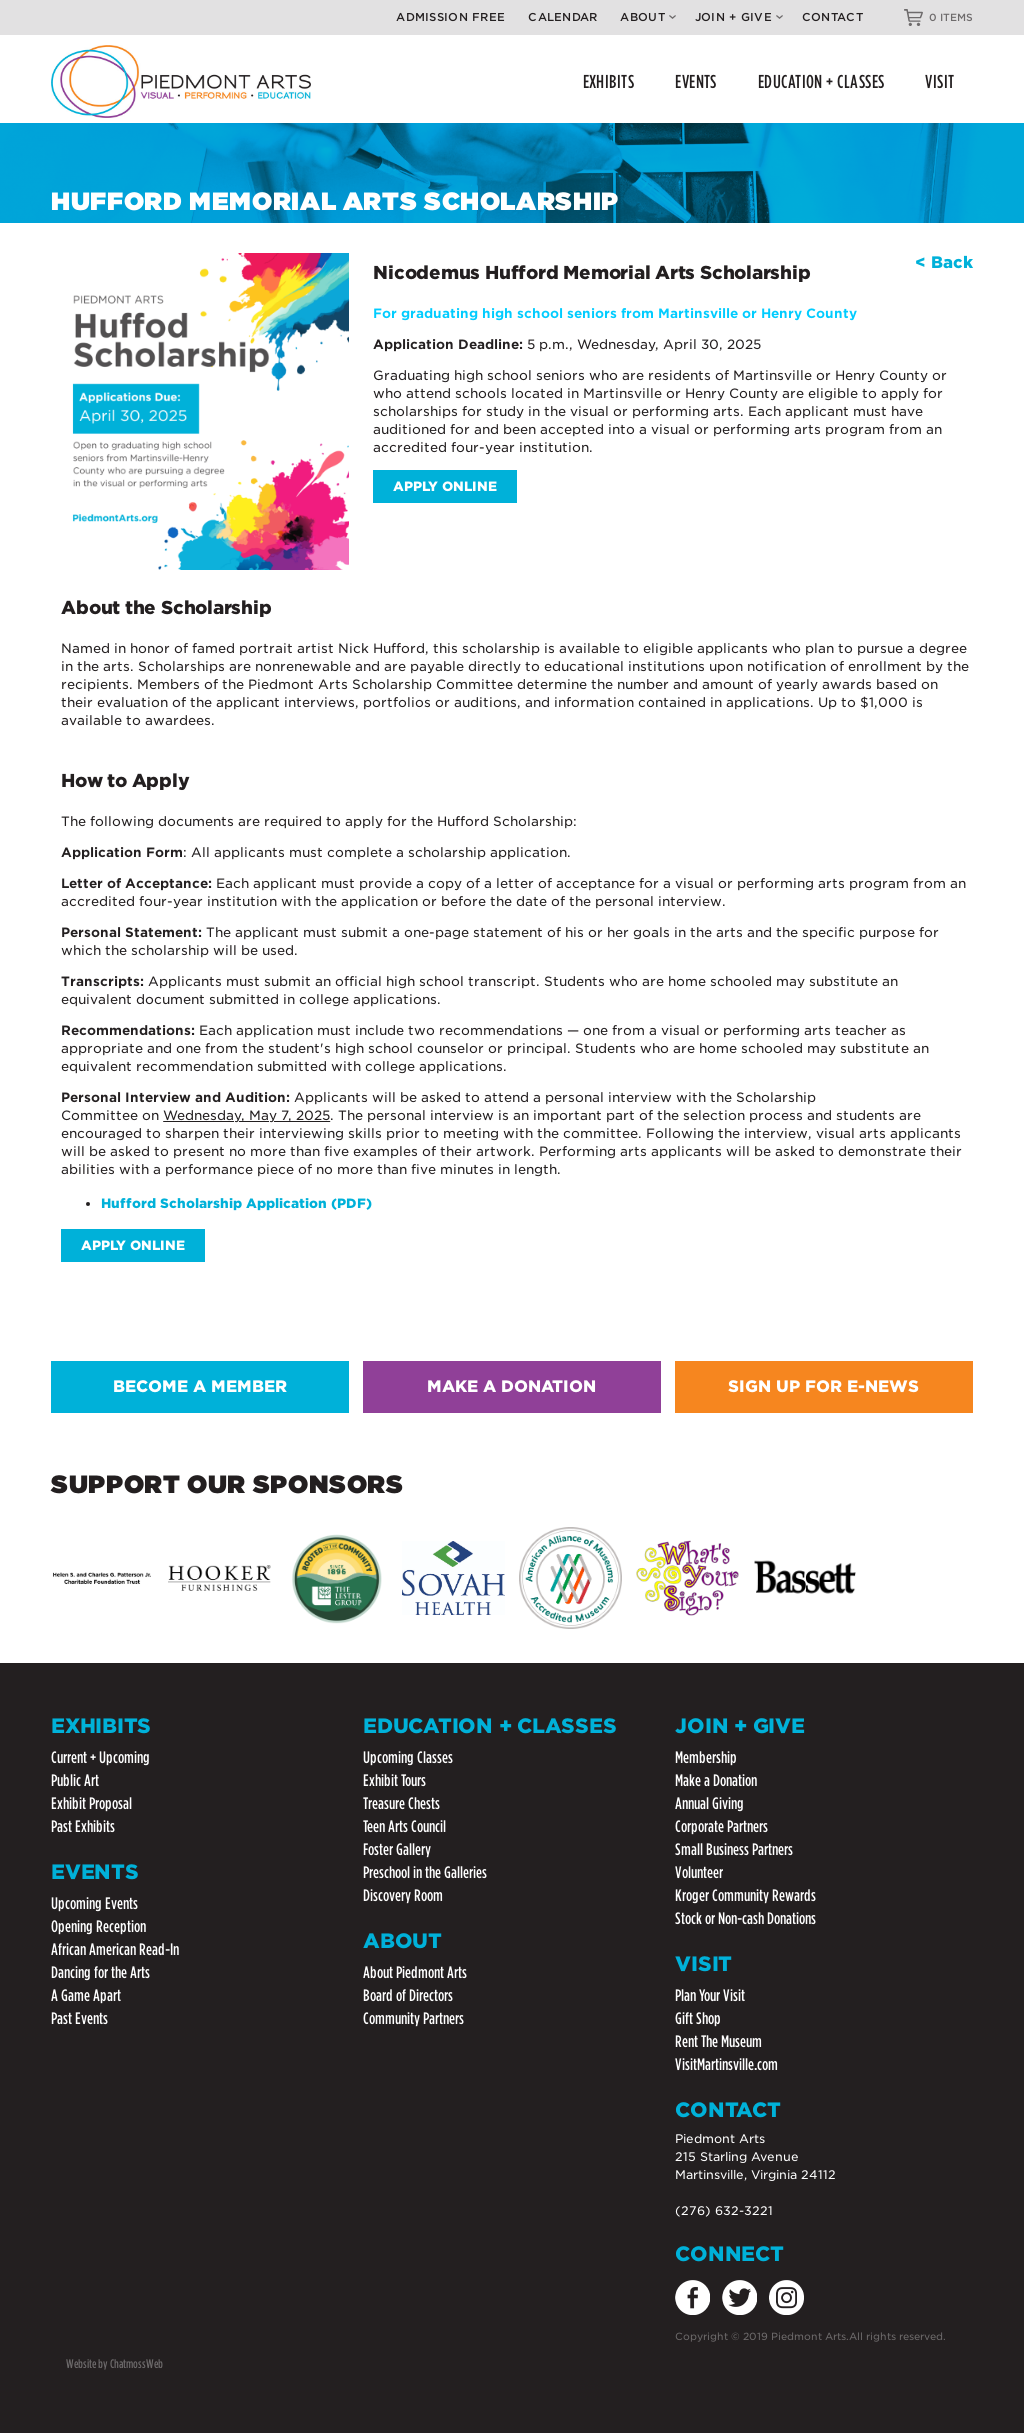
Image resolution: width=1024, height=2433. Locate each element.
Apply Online (445, 486)
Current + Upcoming (100, 1757)
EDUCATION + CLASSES (821, 81)
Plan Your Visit (710, 1995)
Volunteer (699, 1872)
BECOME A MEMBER (200, 1386)
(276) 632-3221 (724, 2210)
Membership (706, 1757)
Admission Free (450, 17)
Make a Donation (716, 1780)
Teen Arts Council (404, 1826)
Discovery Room (403, 1895)
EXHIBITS (609, 81)
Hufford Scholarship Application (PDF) (236, 1203)
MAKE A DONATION (511, 1386)
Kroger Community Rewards (745, 1895)
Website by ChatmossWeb (114, 2363)
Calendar (562, 17)
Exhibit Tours (394, 1780)
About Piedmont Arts (415, 1972)
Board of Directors (408, 1995)
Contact (832, 17)
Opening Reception (98, 1926)
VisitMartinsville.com (726, 2064)
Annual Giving (709, 1803)
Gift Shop (698, 2018)
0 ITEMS (951, 17)
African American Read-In (115, 1949)
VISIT (939, 81)
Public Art (75, 1780)
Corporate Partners (721, 1826)
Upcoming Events (94, 1903)
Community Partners (413, 2018)
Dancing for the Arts (100, 1972)
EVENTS (696, 81)
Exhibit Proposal (91, 1803)
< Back (944, 262)
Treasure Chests (401, 1803)
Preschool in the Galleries (425, 1872)
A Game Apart (86, 1995)
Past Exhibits (83, 1826)
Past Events (79, 2018)
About (647, 17)
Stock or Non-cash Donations (745, 1918)
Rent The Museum (718, 2041)
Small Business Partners (734, 1849)
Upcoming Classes (408, 1757)
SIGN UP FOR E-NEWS (823, 1386)
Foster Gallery (397, 1849)
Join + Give (739, 17)
